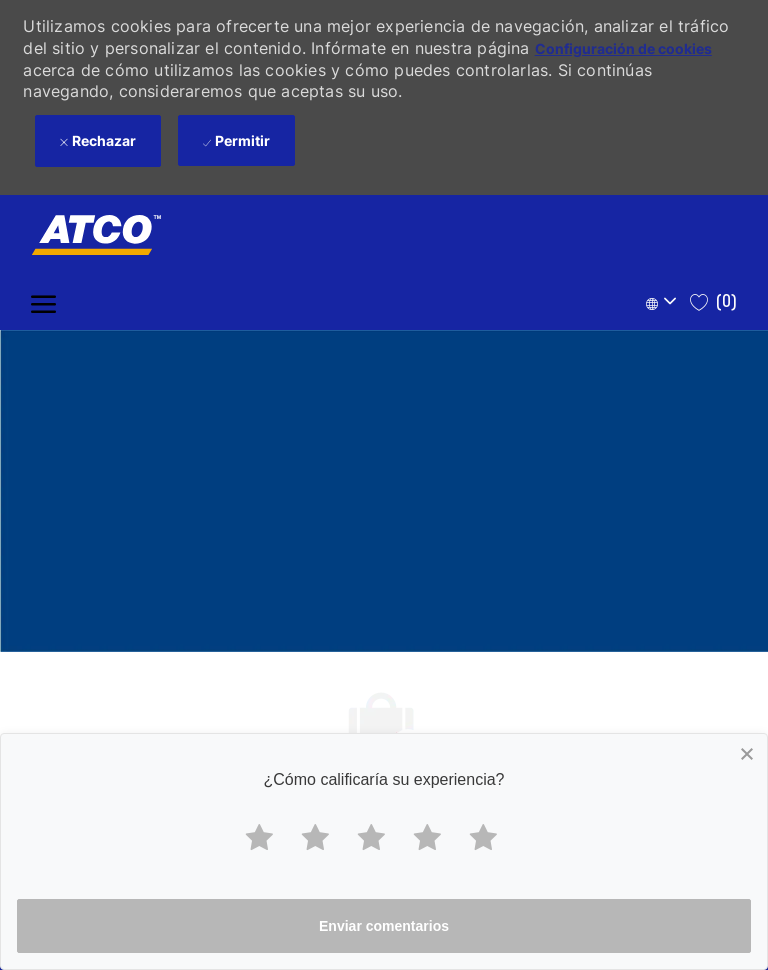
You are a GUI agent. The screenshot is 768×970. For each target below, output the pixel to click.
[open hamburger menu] (43, 302)
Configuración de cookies (623, 48)
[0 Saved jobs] (713, 302)
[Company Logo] (86, 235)
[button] (664, 302)
